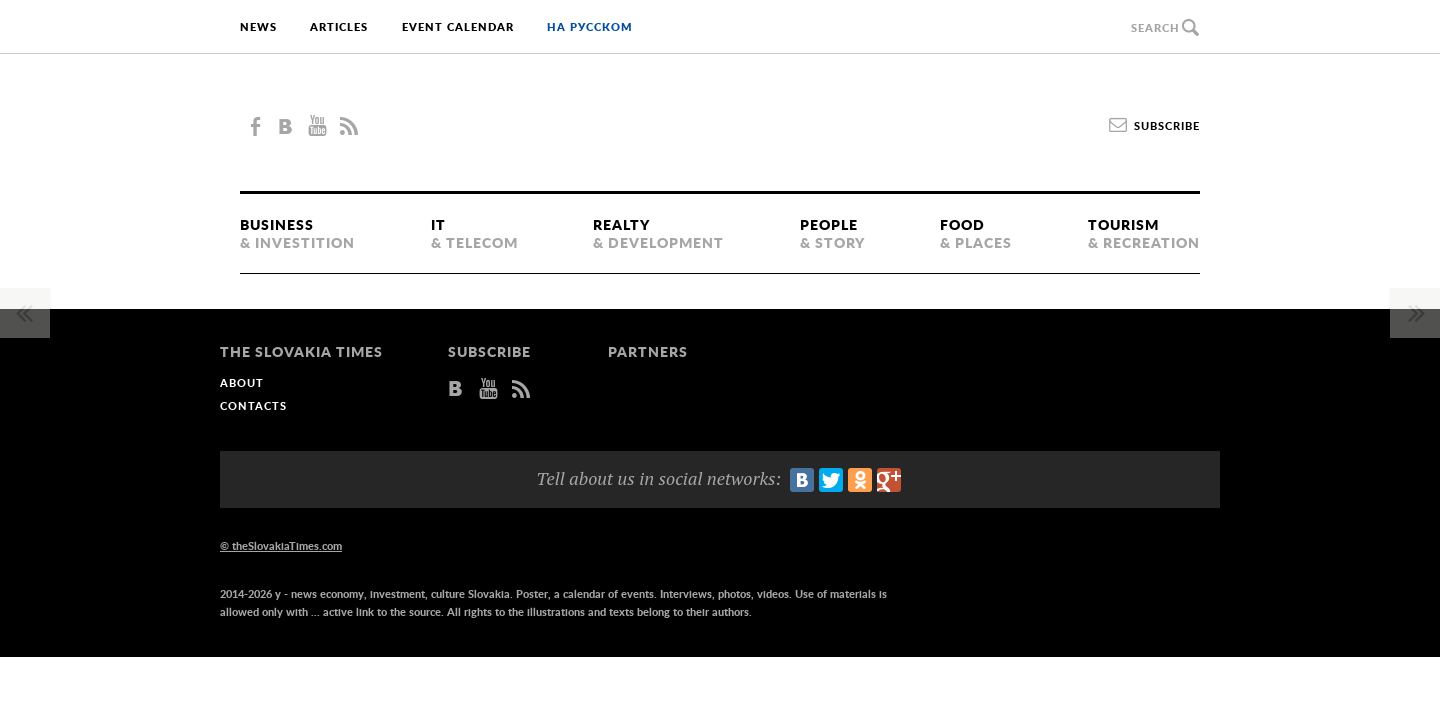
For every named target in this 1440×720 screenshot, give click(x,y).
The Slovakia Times (720, 126)
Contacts (253, 406)
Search (1155, 28)
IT (474, 236)
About (242, 383)
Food (976, 236)
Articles (339, 27)
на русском (590, 27)
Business (297, 236)
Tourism (1144, 236)
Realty (658, 236)
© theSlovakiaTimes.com (281, 546)
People (832, 236)
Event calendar (458, 27)
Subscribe (1167, 126)
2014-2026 (246, 594)
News (258, 27)
